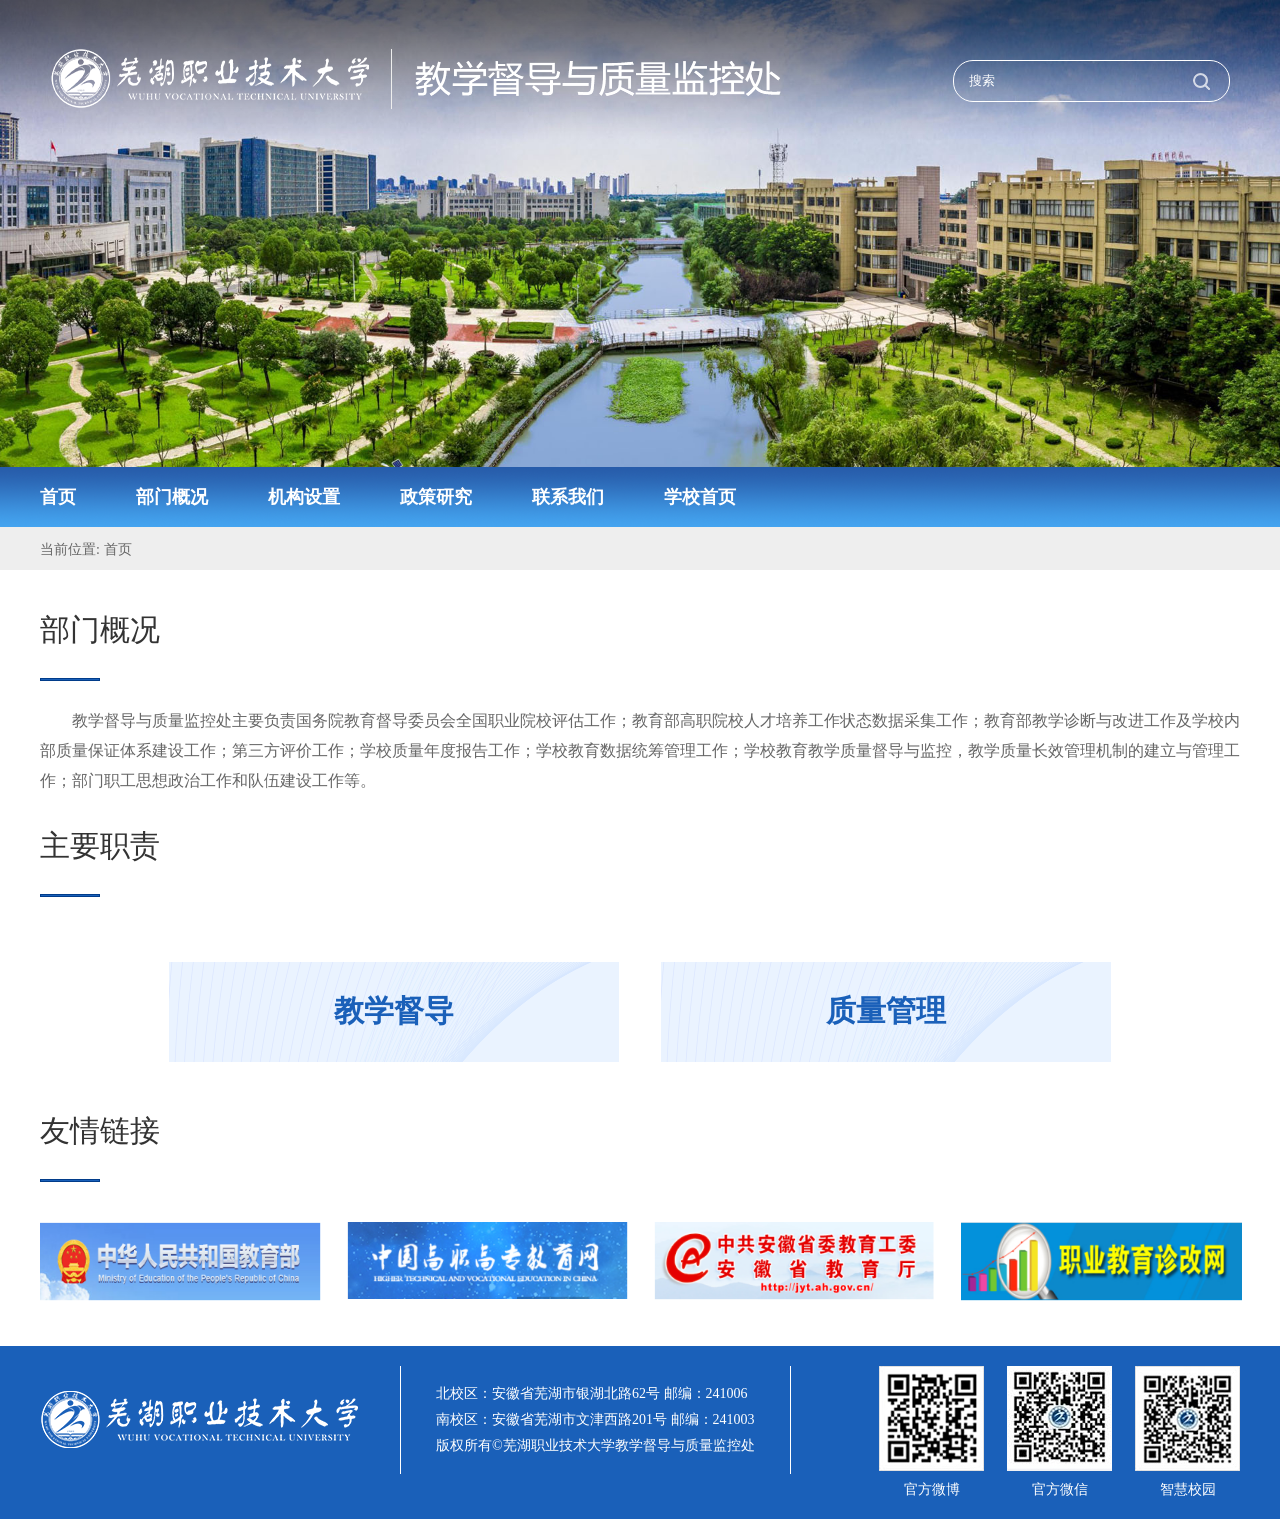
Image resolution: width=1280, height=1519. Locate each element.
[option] (640, 250)
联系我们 (568, 497)
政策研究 (436, 497)
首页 (58, 497)
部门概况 (172, 497)
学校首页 (700, 497)
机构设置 (304, 497)
